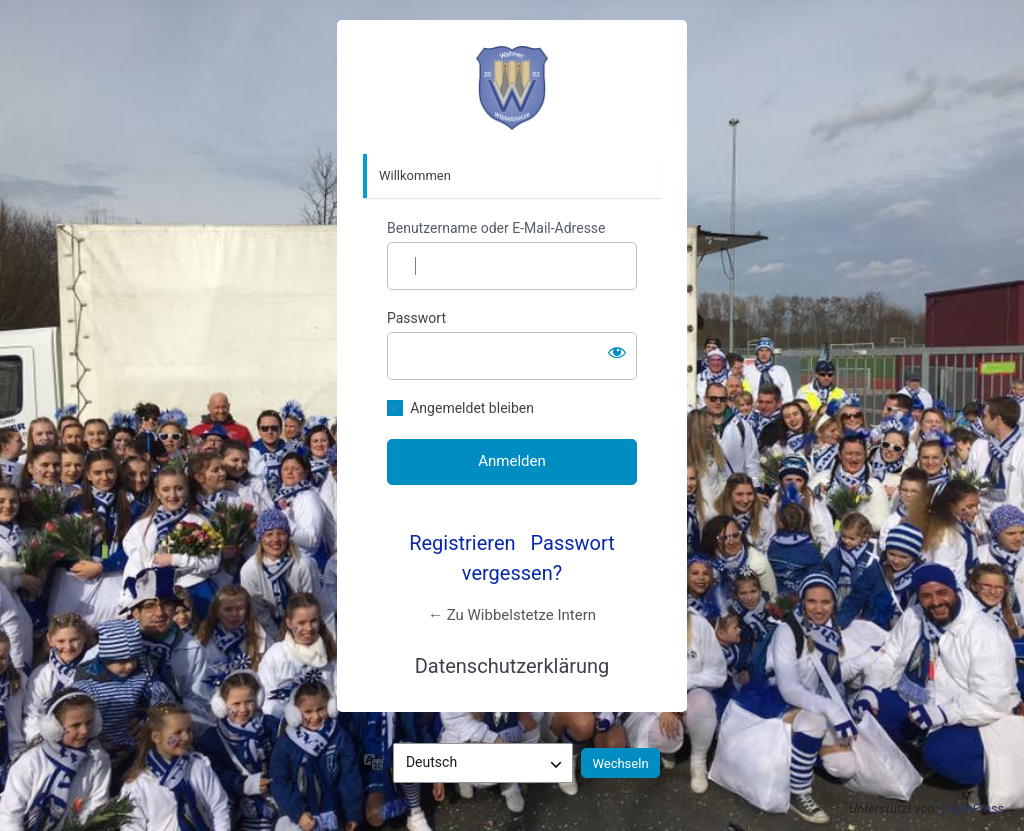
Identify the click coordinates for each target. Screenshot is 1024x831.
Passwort (416, 318)
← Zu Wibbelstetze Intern (512, 615)
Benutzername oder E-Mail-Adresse (496, 228)
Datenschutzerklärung (512, 666)
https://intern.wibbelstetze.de (512, 88)
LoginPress (972, 808)
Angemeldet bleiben (472, 408)
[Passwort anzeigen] (617, 352)
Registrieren (462, 543)
